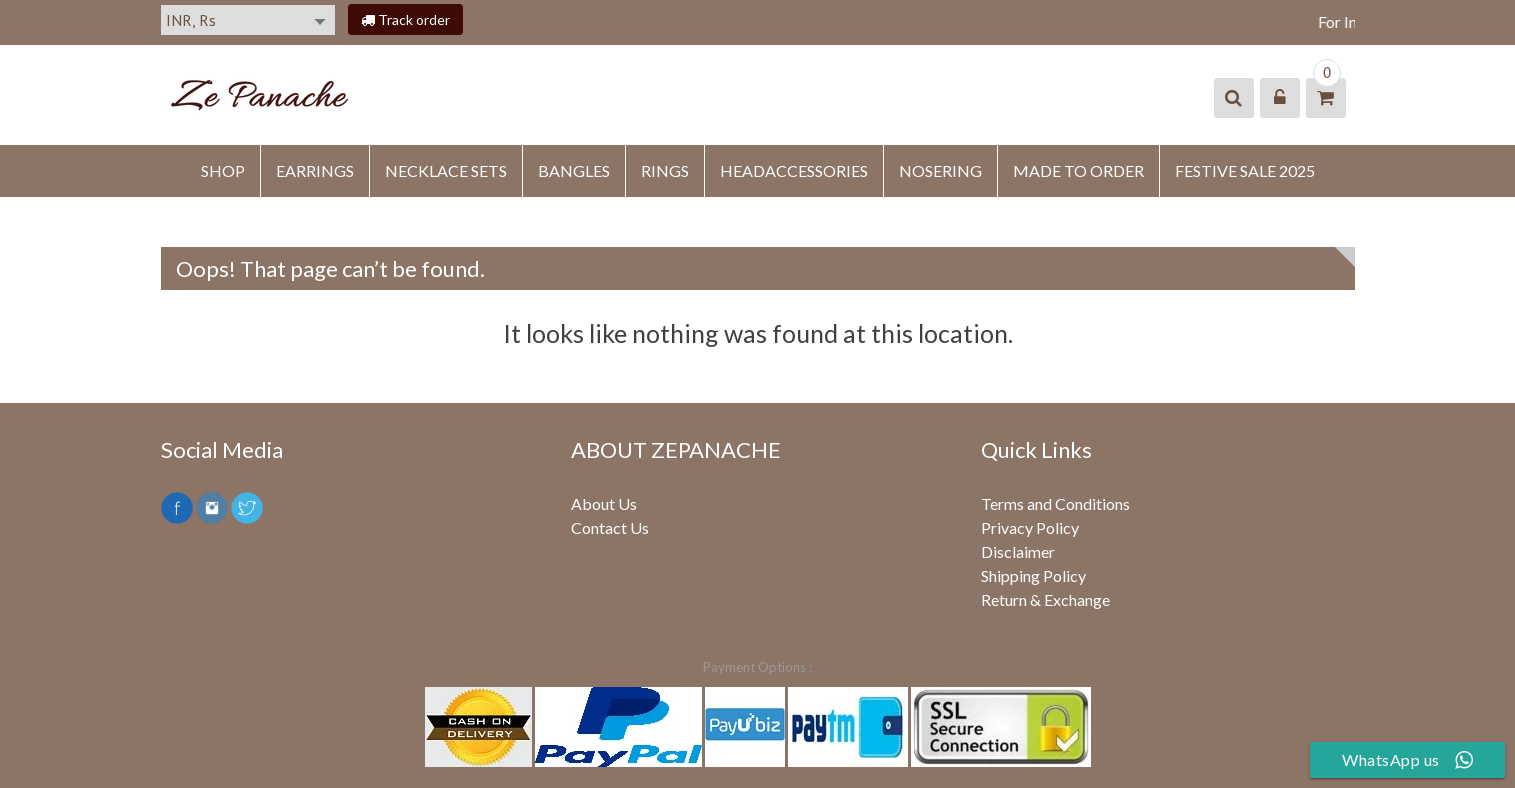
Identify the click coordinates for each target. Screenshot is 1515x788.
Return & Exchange (1045, 599)
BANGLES (574, 170)
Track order (405, 19)
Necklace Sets (446, 170)
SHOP (223, 170)
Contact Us (610, 527)
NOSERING (940, 170)
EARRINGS (315, 170)
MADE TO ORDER (1078, 170)
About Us (604, 503)
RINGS (665, 170)
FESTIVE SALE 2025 (1245, 170)
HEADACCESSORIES (794, 170)
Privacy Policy (1030, 527)
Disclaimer (1018, 551)
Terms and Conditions (1055, 503)
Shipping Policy (1033, 575)
